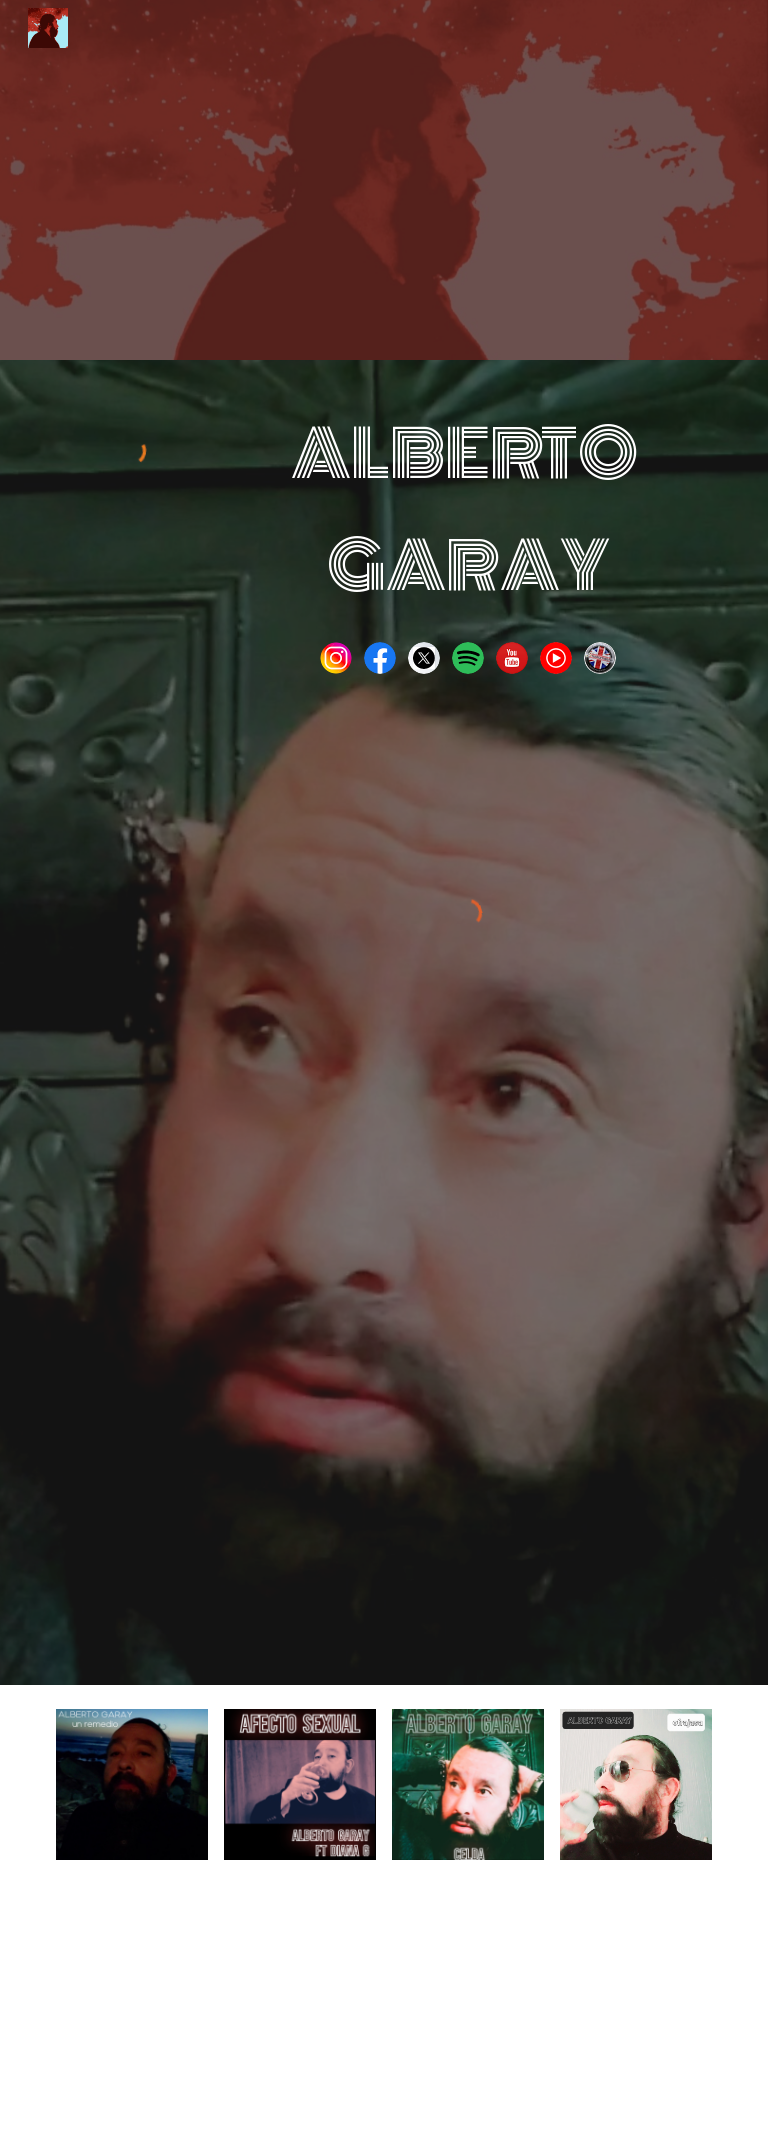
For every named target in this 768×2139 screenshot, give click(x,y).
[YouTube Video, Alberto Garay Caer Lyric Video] (635, 2011)
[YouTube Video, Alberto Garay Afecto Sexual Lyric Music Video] (299, 2011)
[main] (467, 510)
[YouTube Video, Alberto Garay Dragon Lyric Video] (467, 2011)
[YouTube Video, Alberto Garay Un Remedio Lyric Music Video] (467, 1389)
